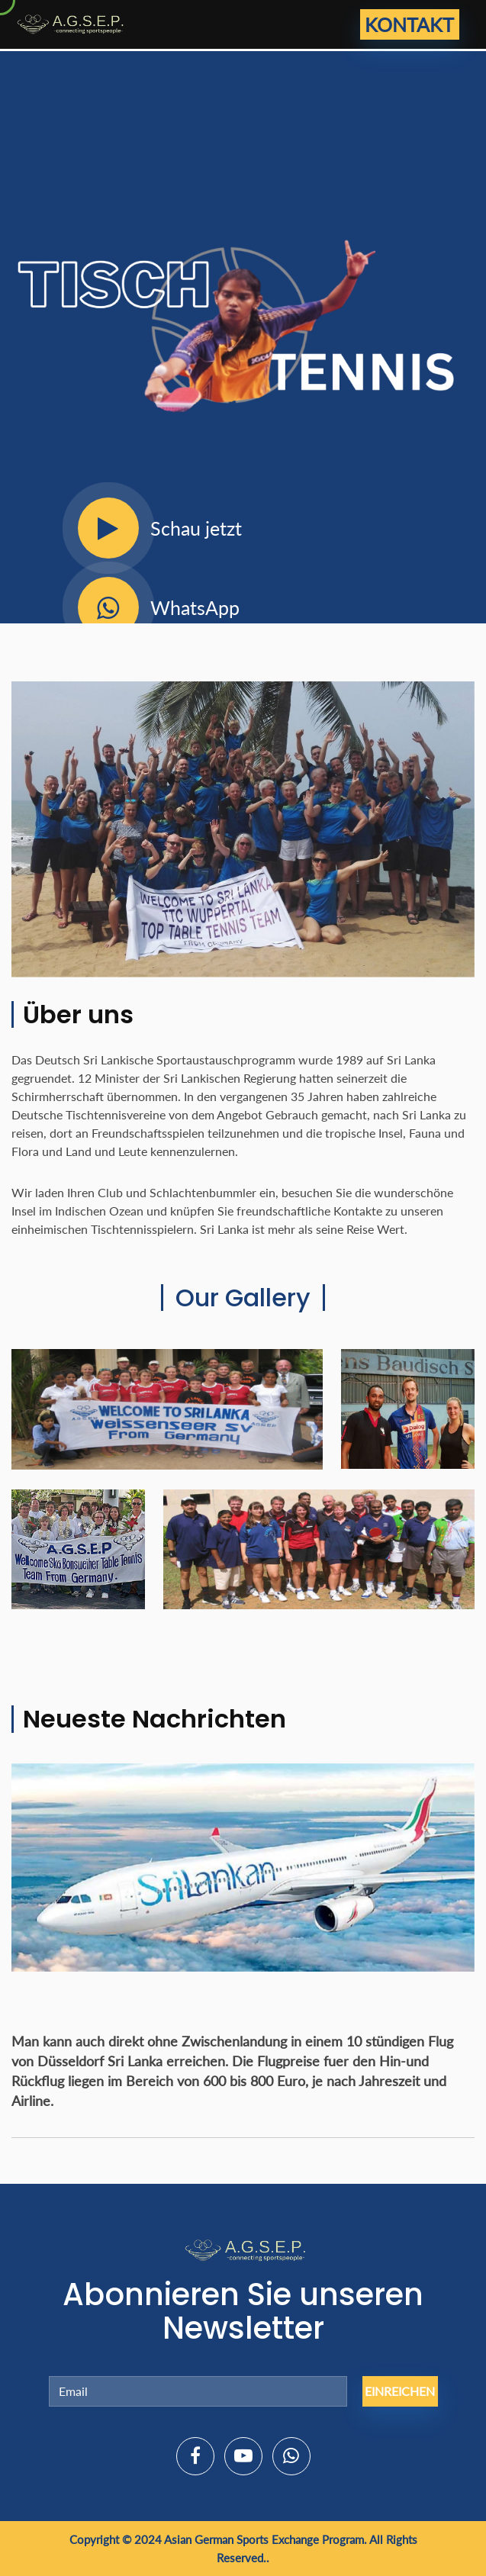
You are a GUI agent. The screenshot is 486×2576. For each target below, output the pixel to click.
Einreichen (400, 2391)
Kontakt (409, 24)
